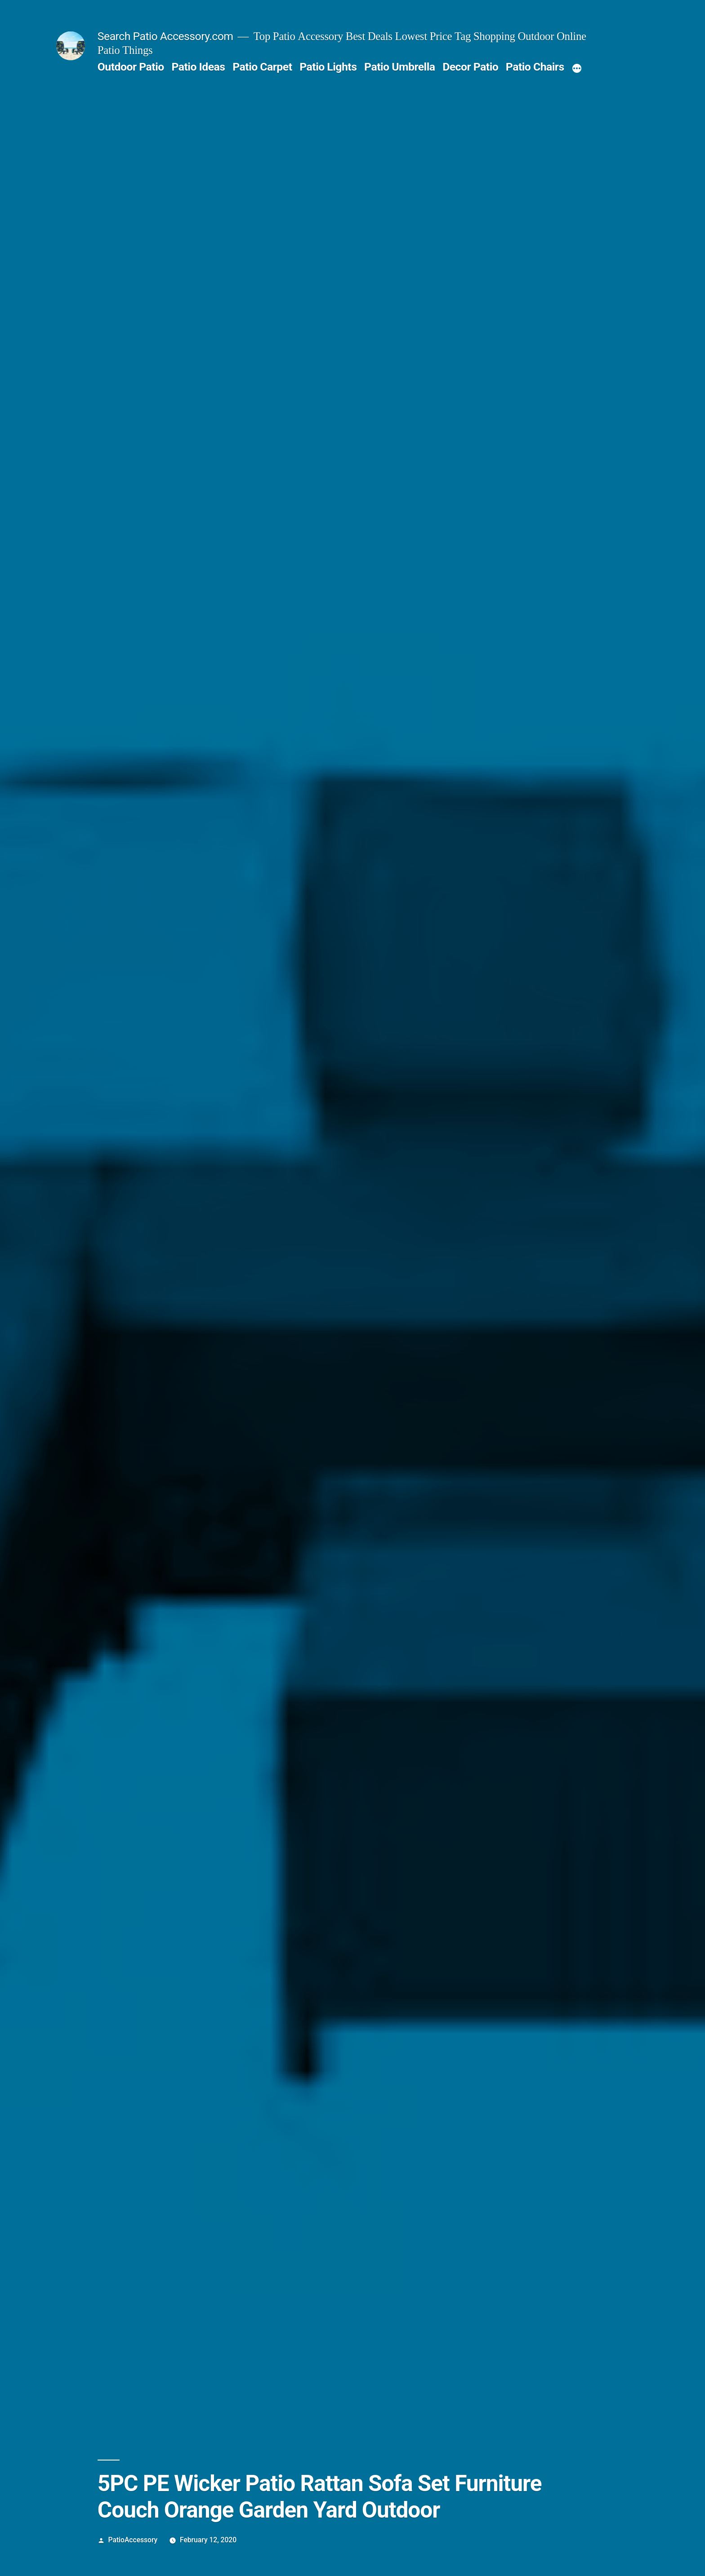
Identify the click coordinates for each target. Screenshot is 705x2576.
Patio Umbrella (399, 66)
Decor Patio (470, 66)
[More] (576, 68)
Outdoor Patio (131, 66)
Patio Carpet (262, 66)
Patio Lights (328, 66)
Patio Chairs (535, 66)
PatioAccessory (133, 2540)
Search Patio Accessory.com (165, 36)
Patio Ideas (198, 66)
